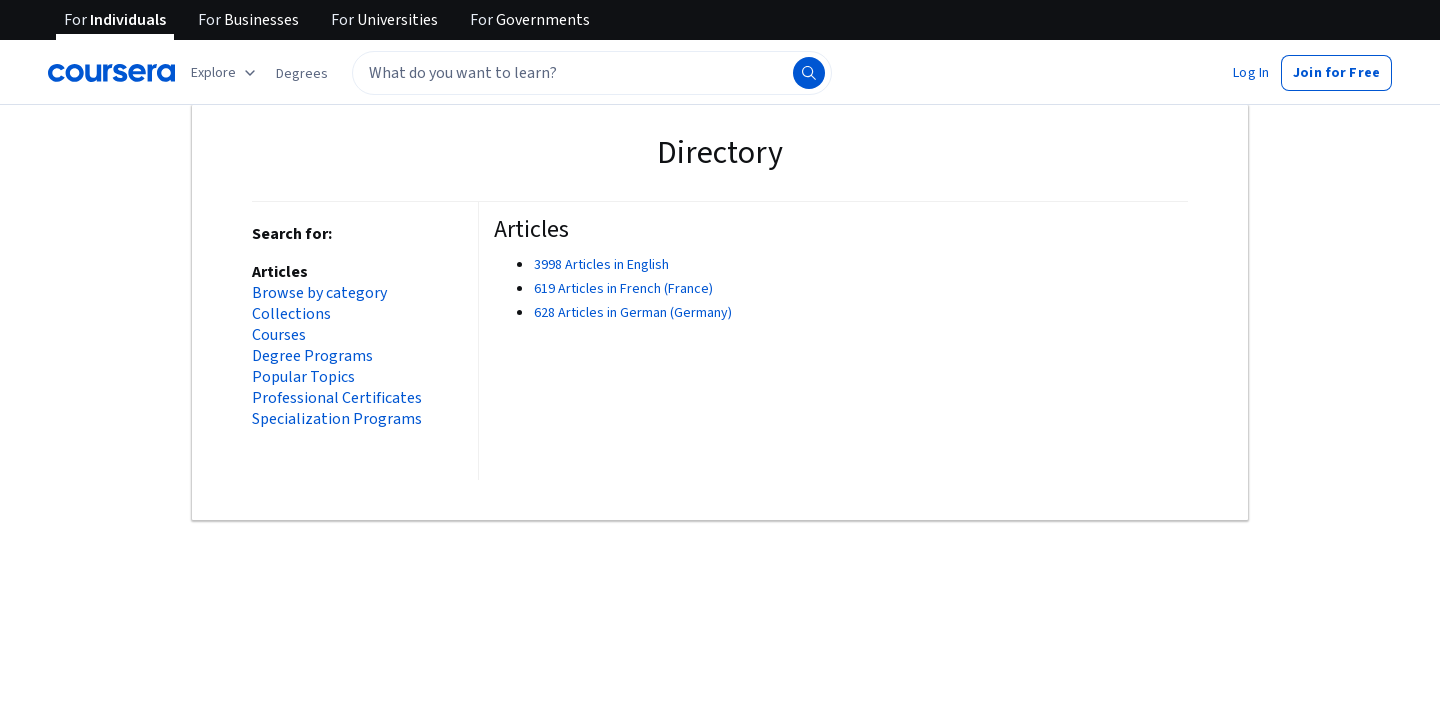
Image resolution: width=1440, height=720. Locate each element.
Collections (291, 314)
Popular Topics (303, 377)
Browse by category (319, 293)
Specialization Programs (337, 419)
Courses (279, 335)
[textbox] (592, 73)
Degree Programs (312, 356)
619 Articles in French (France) (623, 289)
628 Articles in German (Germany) (633, 313)
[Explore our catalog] (225, 73)
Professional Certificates (337, 398)
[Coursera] (111, 73)
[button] (302, 74)
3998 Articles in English (601, 265)
